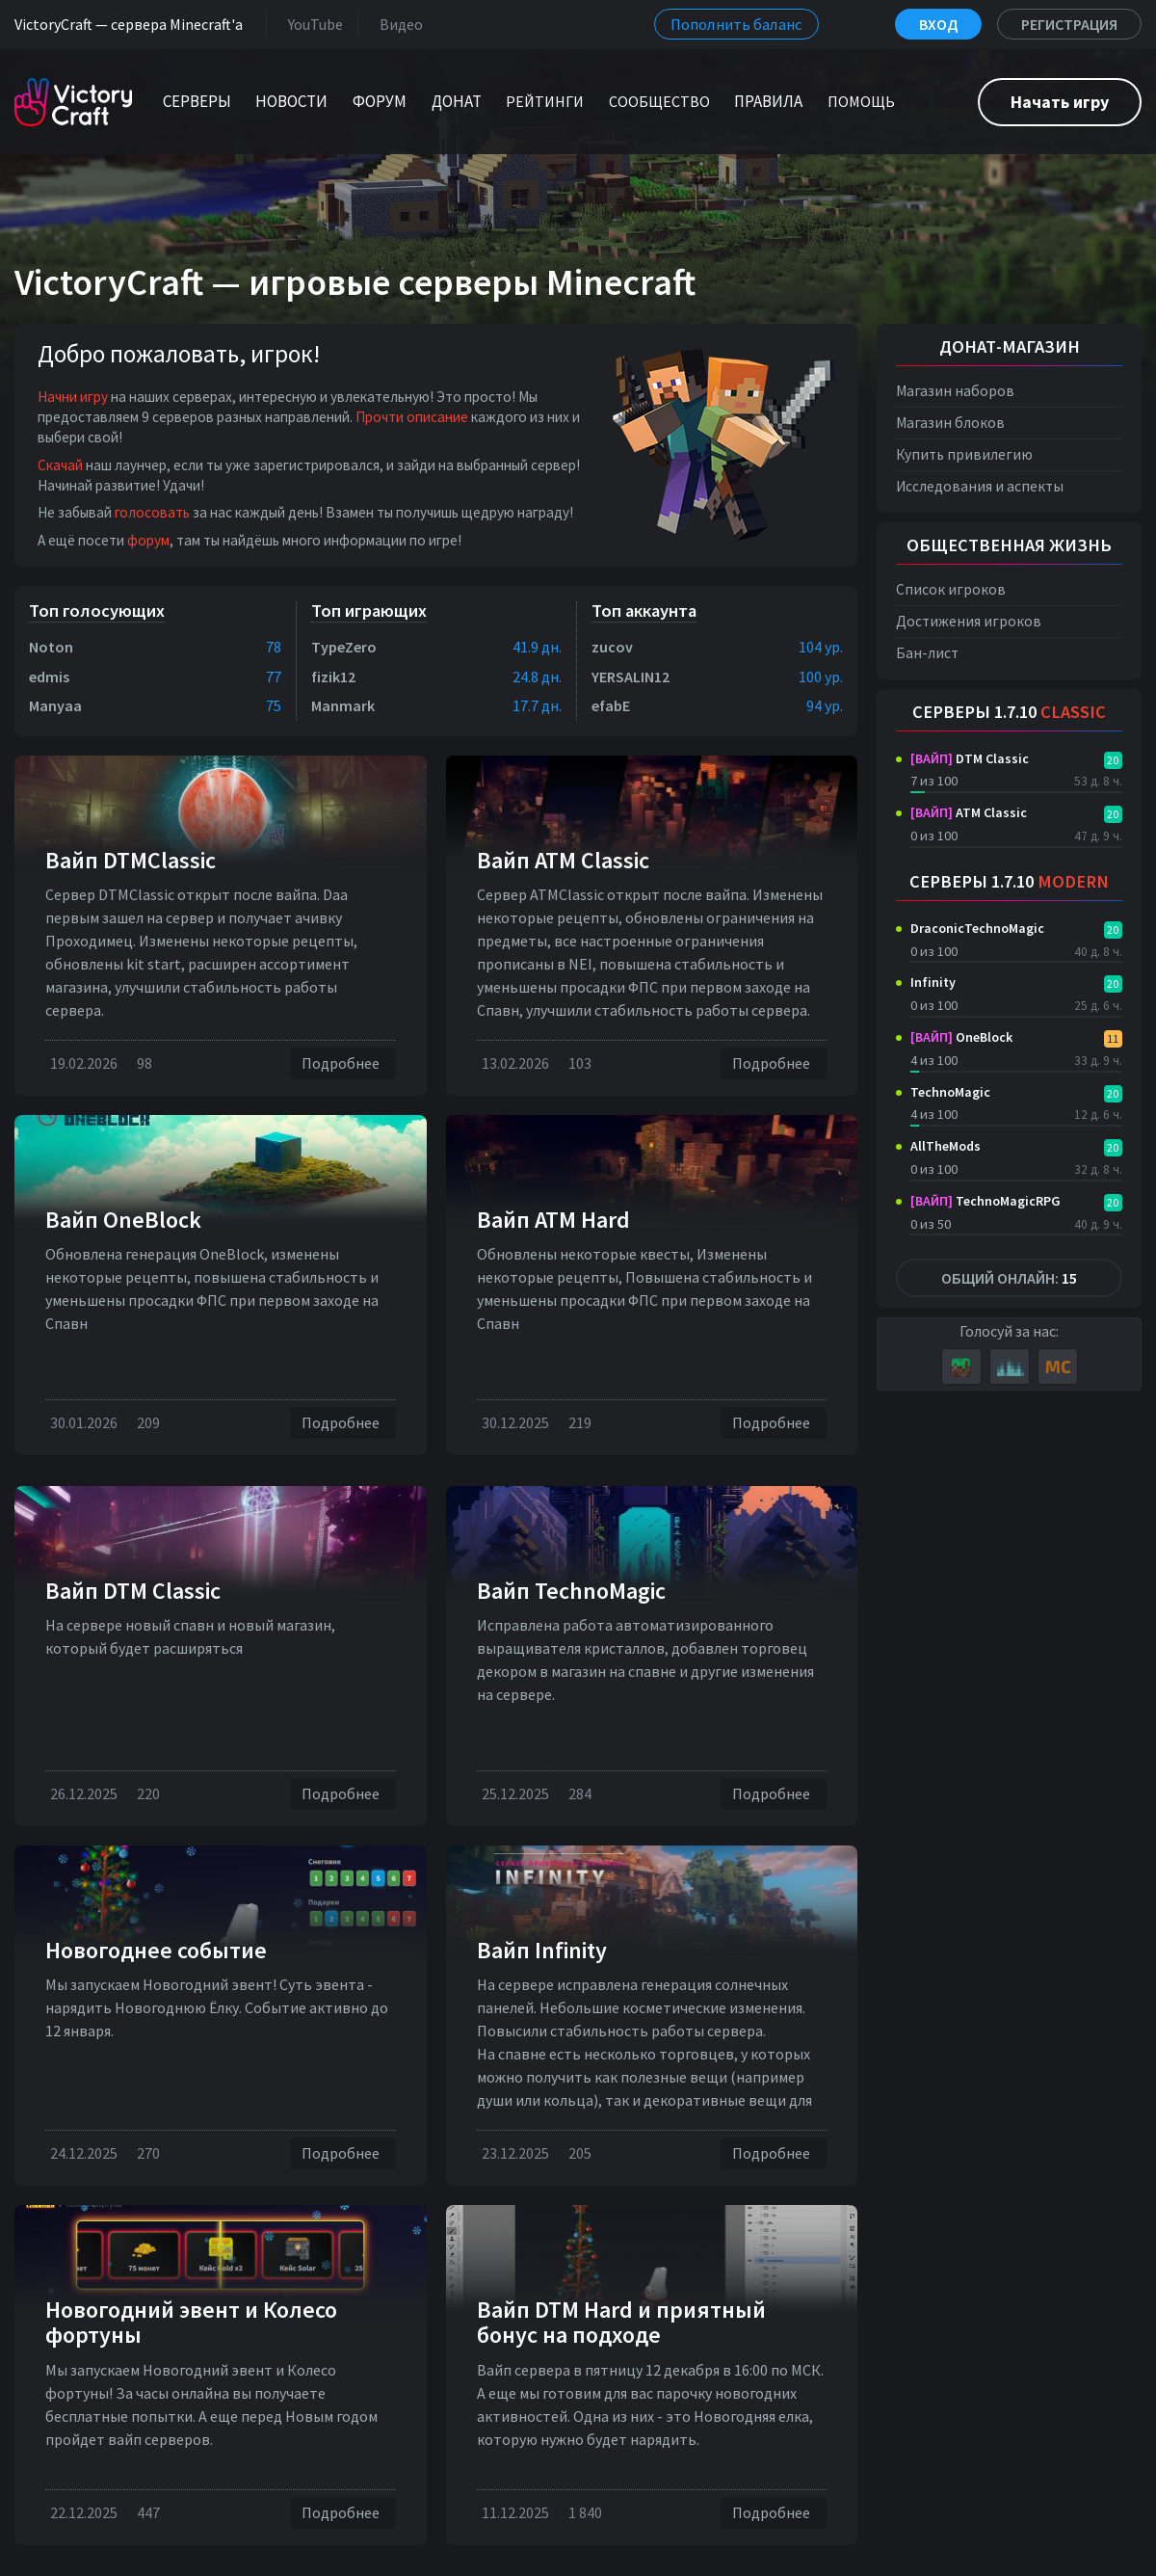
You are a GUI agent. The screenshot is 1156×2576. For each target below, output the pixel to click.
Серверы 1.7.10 (1009, 712)
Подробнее (343, 1063)
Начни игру (73, 396)
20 (1112, 760)
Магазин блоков (950, 422)
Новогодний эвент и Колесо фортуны (191, 2322)
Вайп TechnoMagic (571, 1591)
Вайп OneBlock (123, 1220)
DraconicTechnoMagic (977, 928)
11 (1112, 1038)
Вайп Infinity (542, 1950)
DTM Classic (969, 758)
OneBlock (961, 1037)
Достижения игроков (968, 621)
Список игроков (951, 589)
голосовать (152, 512)
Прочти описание (411, 417)
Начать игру (1060, 102)
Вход (938, 24)
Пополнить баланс (736, 24)
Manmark (343, 705)
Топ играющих (369, 610)
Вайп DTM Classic (133, 1591)
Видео (397, 24)
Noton (51, 646)
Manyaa (55, 705)
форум (148, 540)
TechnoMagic (950, 1092)
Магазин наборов (955, 391)
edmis (49, 676)
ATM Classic (968, 812)
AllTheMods (945, 1146)
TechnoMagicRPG (985, 1200)
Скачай (60, 465)
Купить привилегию (964, 454)
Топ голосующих (97, 610)
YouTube (311, 24)
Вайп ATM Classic (563, 860)
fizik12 (333, 676)
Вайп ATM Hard (553, 1220)
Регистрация (1069, 24)
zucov (612, 646)
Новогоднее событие (156, 1950)
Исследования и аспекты (980, 486)
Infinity (933, 982)
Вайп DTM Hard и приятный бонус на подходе (621, 2322)
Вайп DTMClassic (130, 860)
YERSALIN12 (630, 676)
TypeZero (344, 646)
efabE (610, 705)
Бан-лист (927, 653)
